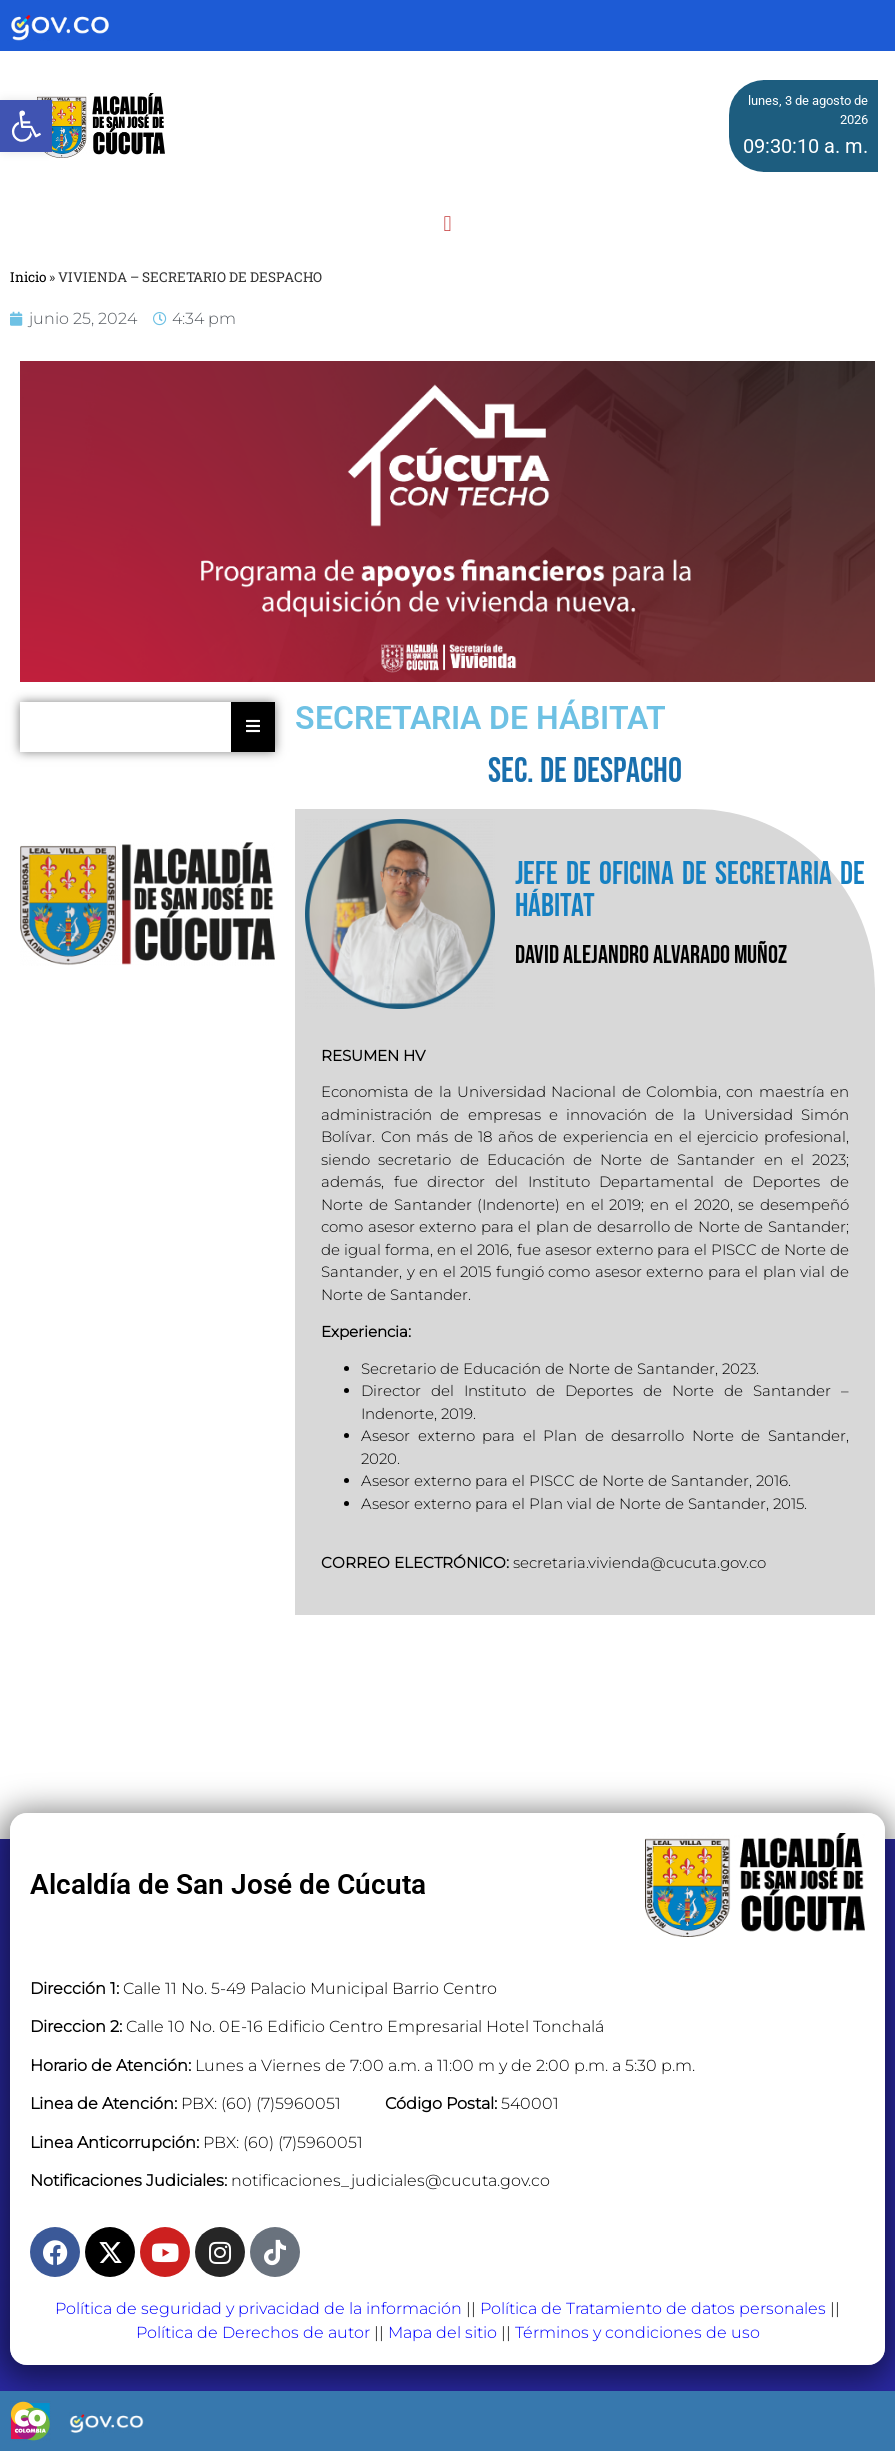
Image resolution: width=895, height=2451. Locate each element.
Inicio (28, 277)
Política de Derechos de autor (253, 2332)
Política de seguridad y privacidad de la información (258, 2308)
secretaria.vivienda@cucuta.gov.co (639, 1562)
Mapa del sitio (442, 2332)
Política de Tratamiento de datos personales (653, 2308)
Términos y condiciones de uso (637, 2332)
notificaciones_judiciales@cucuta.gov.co (390, 2180)
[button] (447, 223)
